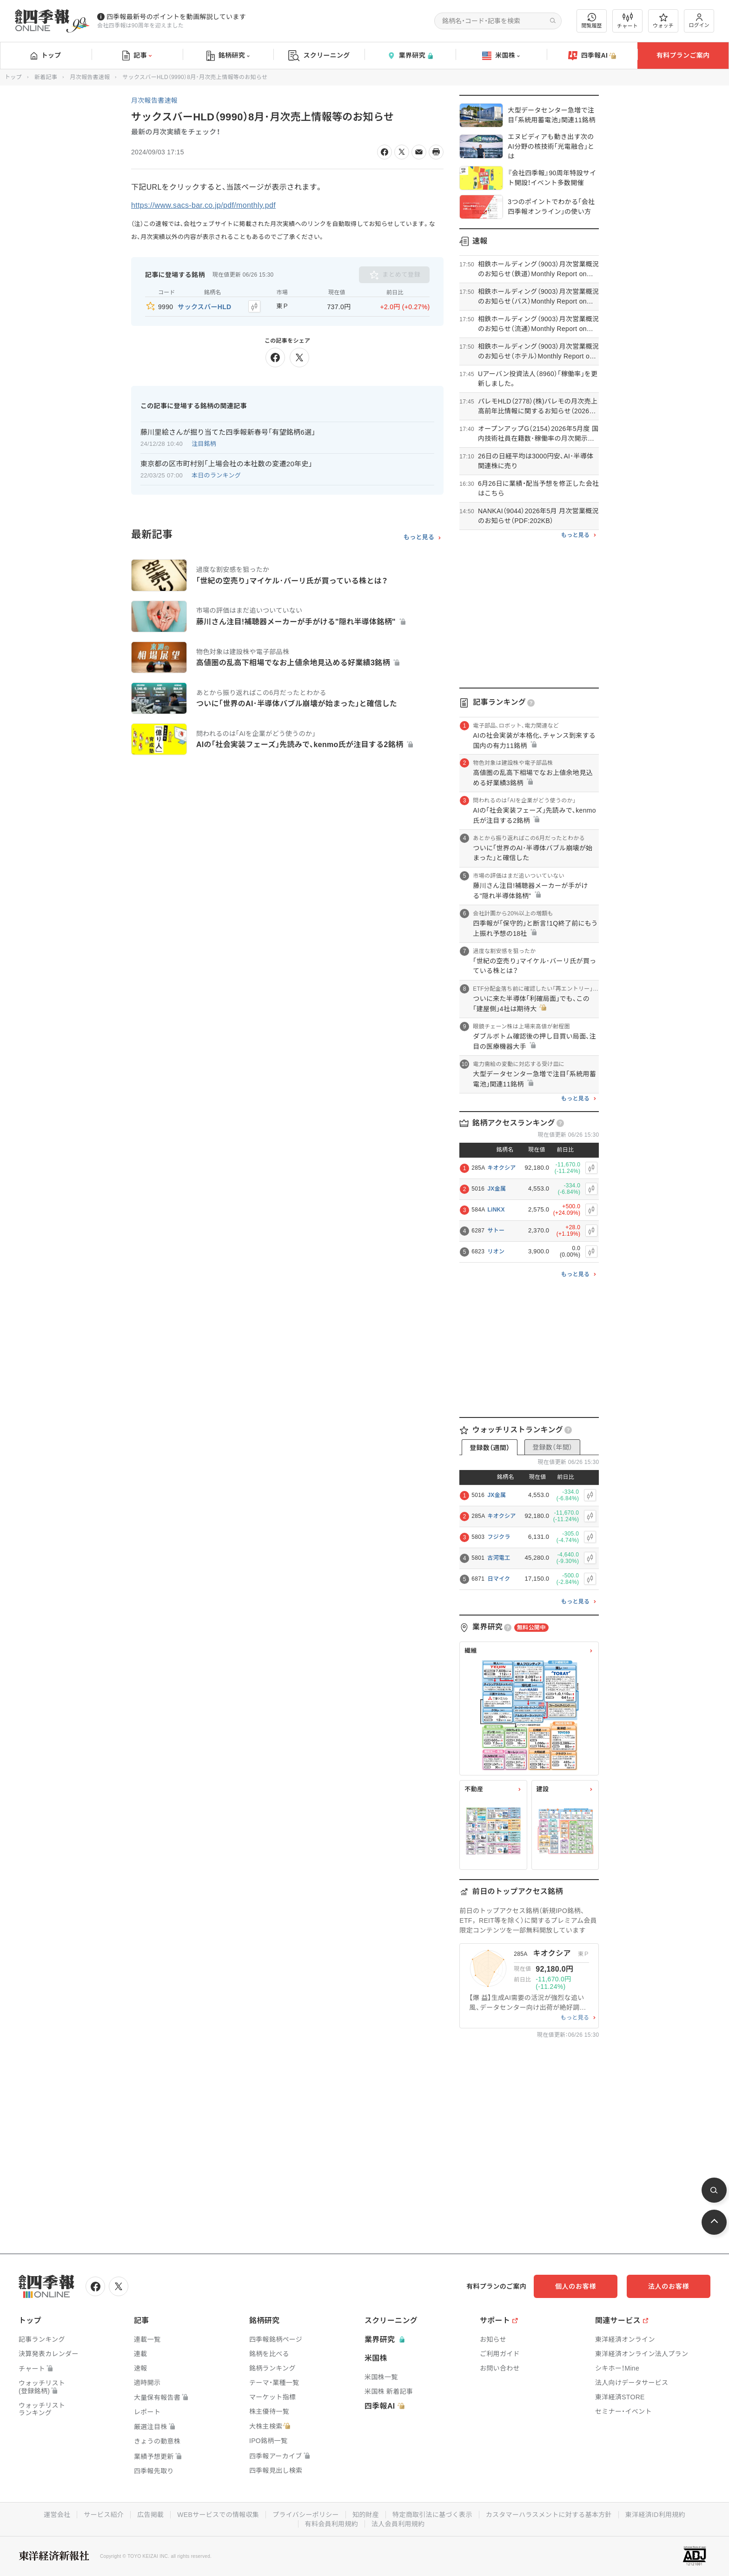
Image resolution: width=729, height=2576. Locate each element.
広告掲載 (150, 2514)
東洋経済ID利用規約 (655, 2514)
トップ (46, 55)
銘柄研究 (228, 56)
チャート (627, 21)
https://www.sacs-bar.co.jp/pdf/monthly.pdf (203, 205)
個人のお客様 (575, 2286)
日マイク (498, 1579)
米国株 (501, 56)
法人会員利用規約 (397, 2524)
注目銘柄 (204, 443)
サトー (495, 1230)
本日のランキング (216, 475)
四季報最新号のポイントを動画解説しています (176, 16)
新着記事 (45, 77)
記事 (137, 56)
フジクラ (498, 1537)
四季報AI (592, 55)
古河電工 (498, 1558)
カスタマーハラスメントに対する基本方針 (549, 2514)
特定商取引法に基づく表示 (432, 2514)
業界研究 (410, 55)
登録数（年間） (552, 1447)
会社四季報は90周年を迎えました (140, 25)
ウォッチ (663, 20)
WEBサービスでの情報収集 (218, 2514)
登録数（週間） (490, 1447)
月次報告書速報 (90, 77)
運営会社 (57, 2514)
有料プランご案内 (682, 55)
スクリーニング (319, 55)
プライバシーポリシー (305, 2514)
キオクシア (501, 1168)
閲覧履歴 (592, 20)
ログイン (699, 20)
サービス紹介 (104, 2514)
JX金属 (496, 1188)
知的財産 (365, 2514)
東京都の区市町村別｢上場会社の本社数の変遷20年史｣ (226, 464)
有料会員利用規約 (331, 2524)
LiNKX (496, 1209)
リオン (495, 1251)
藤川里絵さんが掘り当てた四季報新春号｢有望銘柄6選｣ (227, 432)
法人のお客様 (668, 2286)
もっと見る (419, 537)
